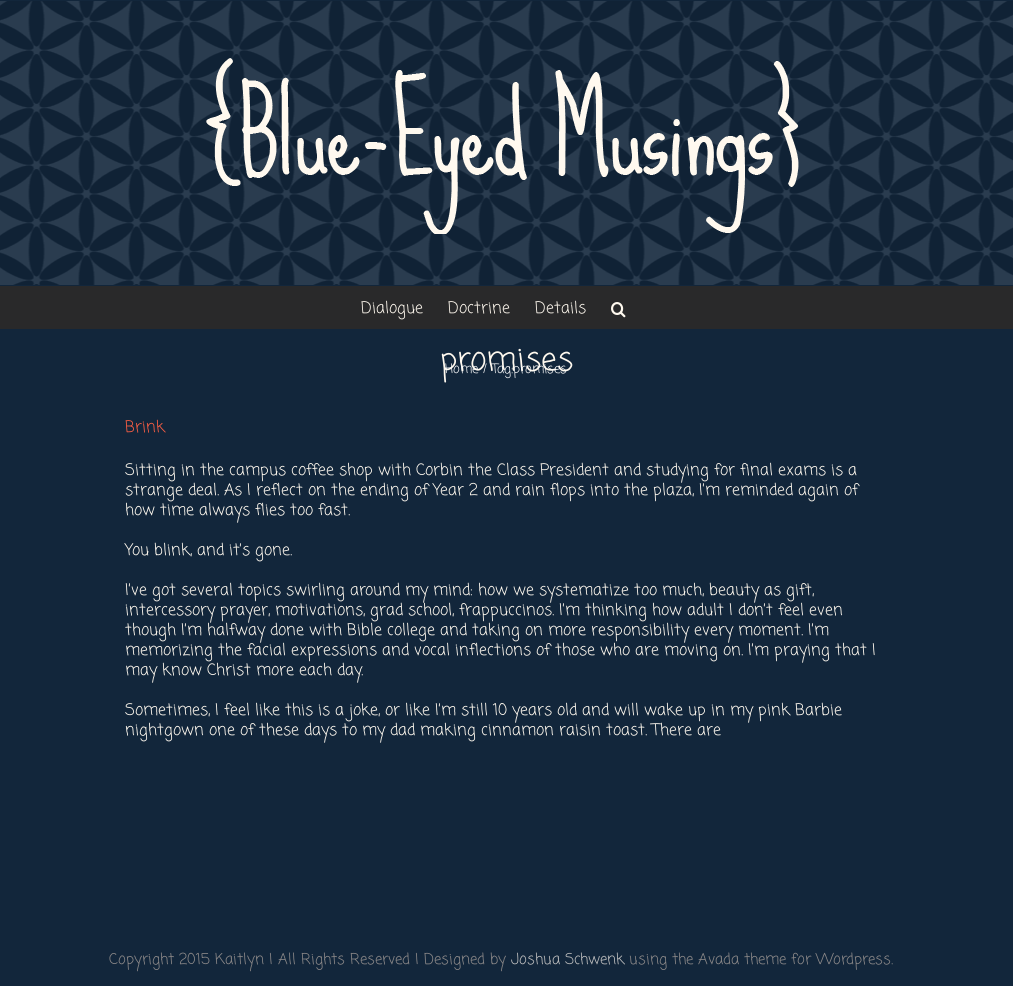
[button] (618, 307)
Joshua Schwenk (567, 960)
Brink (145, 428)
